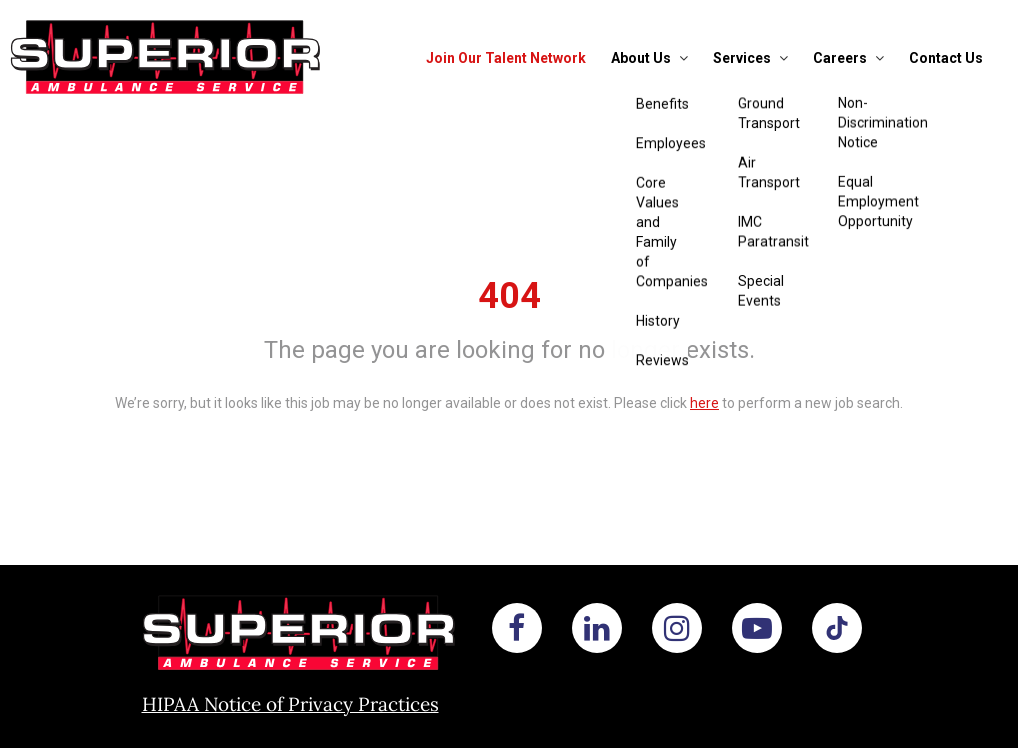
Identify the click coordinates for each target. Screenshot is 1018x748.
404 (509, 296)
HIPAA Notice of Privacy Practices (290, 704)
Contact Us (946, 58)
